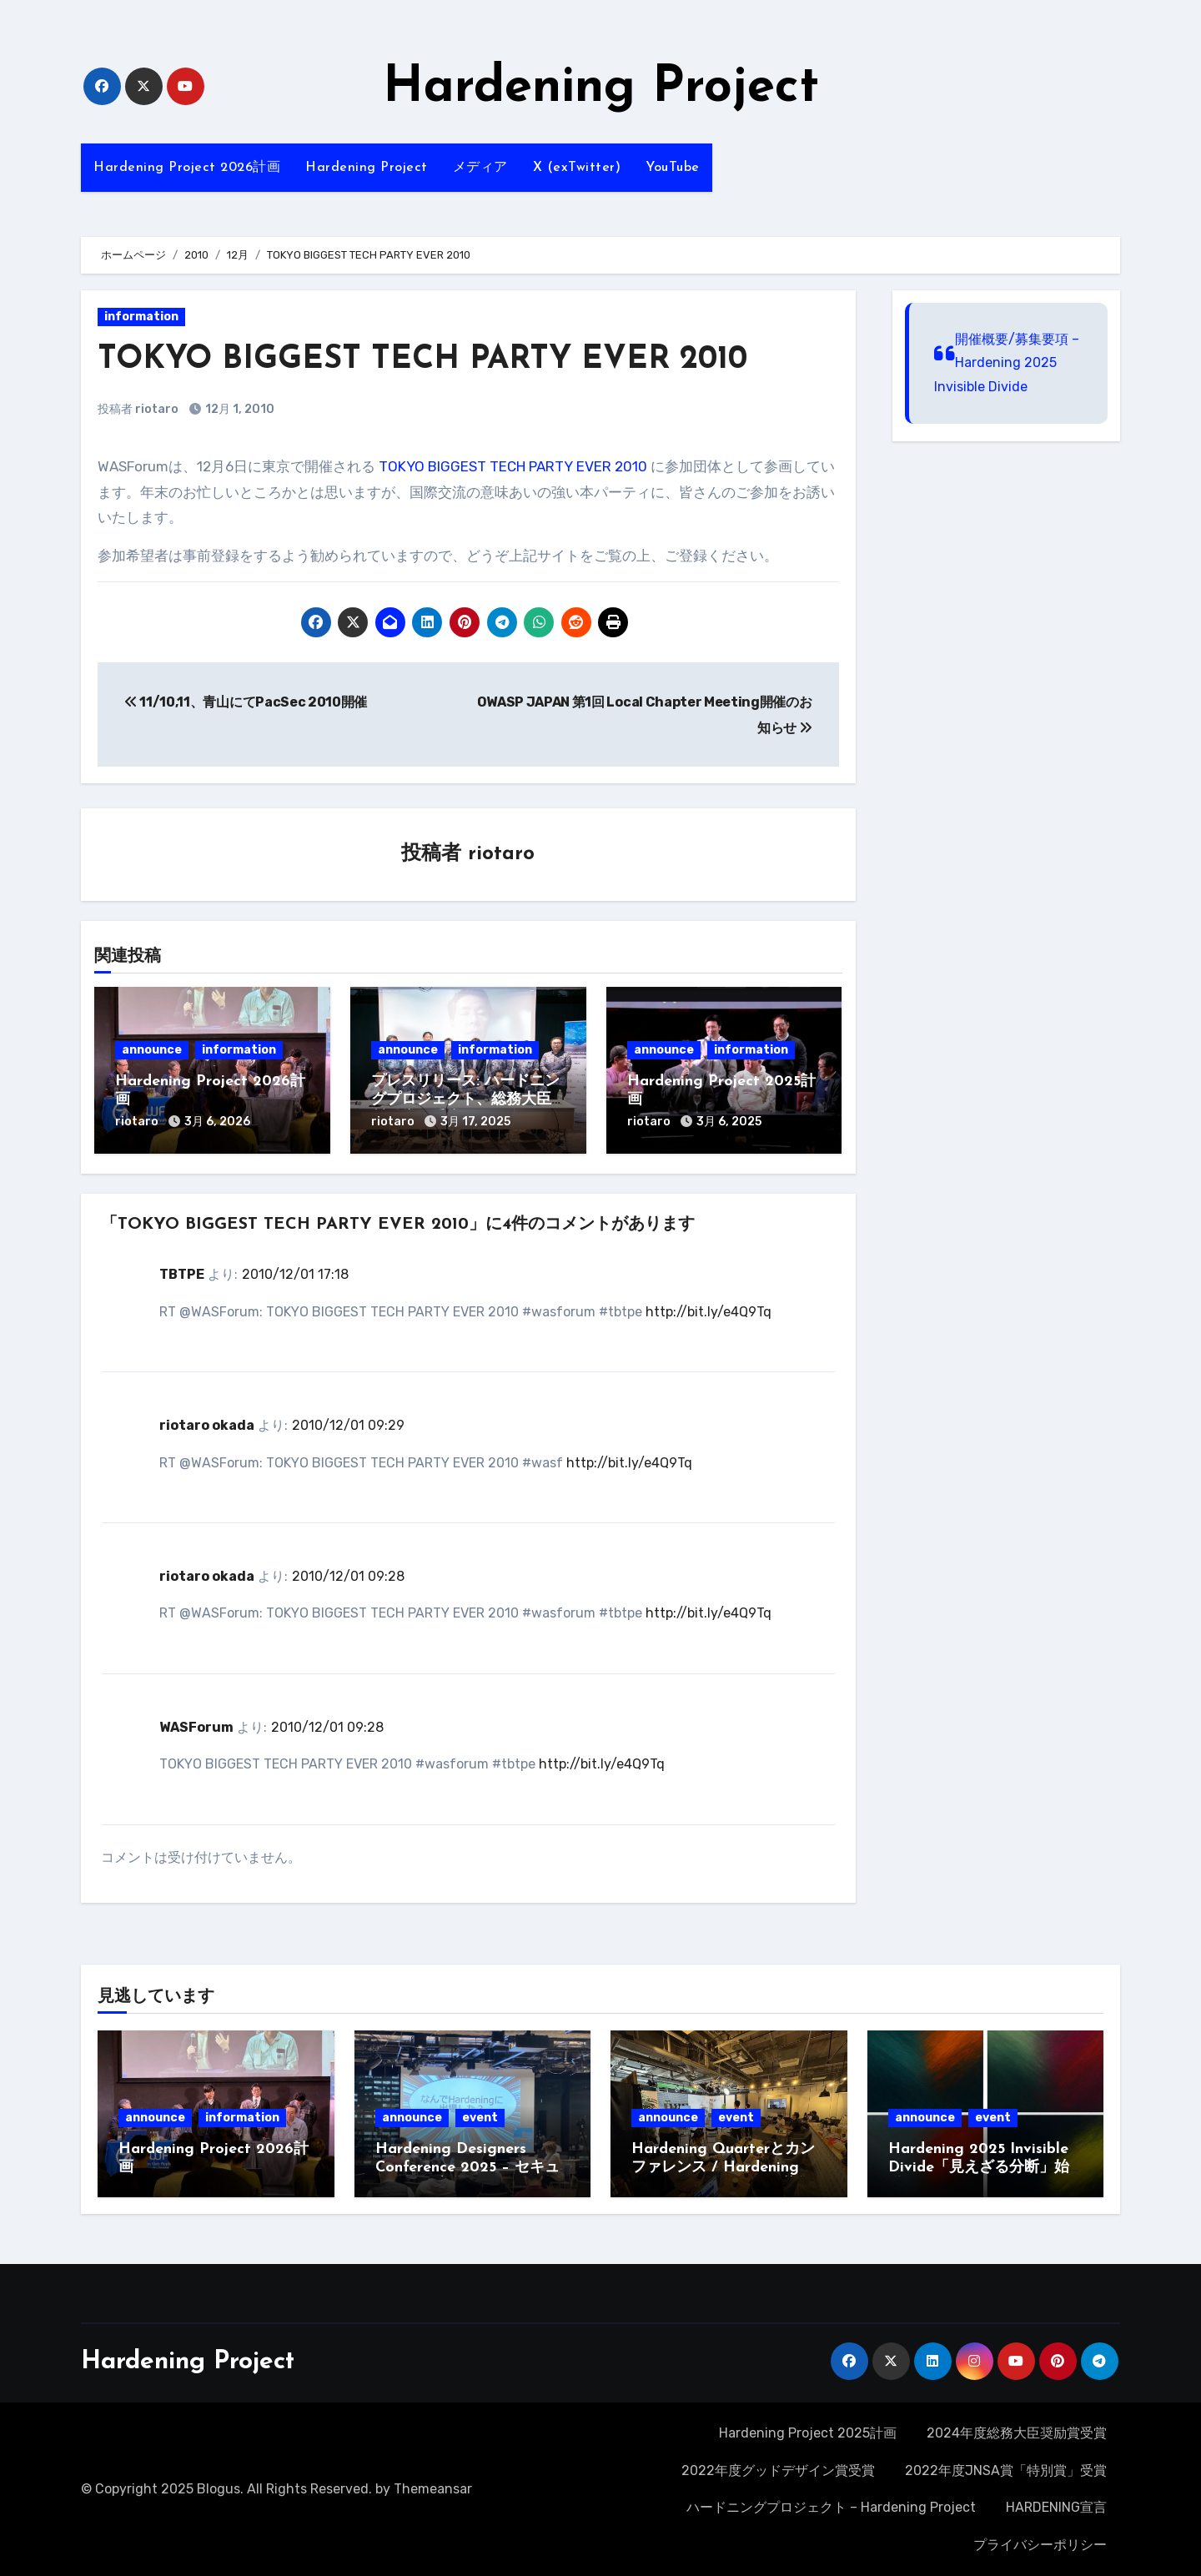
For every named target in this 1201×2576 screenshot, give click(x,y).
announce (152, 1050)
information (141, 316)
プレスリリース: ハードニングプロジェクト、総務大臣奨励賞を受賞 (465, 1099)
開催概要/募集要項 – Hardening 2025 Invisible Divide (1006, 363)
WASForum (196, 1727)
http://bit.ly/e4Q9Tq (708, 1312)
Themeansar (433, 2489)
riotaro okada (206, 1425)
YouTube (673, 167)
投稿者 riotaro (138, 409)
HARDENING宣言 (1056, 2507)
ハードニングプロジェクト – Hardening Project (831, 2507)
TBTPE (181, 1274)
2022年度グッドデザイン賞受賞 (778, 2470)
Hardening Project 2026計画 (186, 167)
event (480, 2118)
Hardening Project (601, 88)
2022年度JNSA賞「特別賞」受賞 (1006, 2470)
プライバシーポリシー (1040, 2545)
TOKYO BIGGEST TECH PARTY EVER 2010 (513, 466)
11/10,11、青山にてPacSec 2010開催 (245, 702)
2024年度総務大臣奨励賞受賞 (1017, 2433)
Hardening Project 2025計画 (808, 2433)
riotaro (501, 854)
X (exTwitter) (577, 167)
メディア (480, 167)
